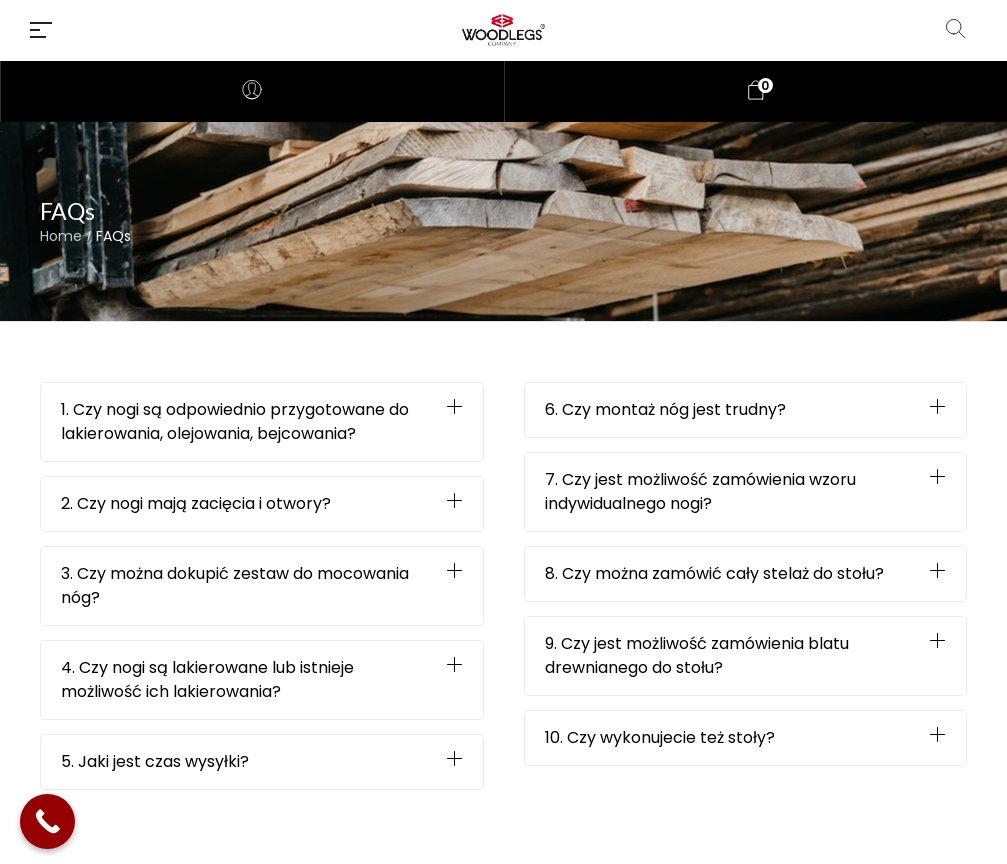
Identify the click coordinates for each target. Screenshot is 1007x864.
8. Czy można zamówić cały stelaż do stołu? (714, 573)
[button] (262, 422)
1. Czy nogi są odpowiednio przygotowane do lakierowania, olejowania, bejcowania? (235, 421)
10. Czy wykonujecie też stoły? (660, 737)
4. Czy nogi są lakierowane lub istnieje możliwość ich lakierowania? (207, 679)
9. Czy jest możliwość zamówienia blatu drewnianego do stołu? (697, 655)
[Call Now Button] (47, 821)
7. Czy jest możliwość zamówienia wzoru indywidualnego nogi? (700, 491)
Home (61, 236)
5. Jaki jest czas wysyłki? (155, 761)
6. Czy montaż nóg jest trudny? (665, 409)
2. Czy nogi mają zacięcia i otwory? (196, 503)
